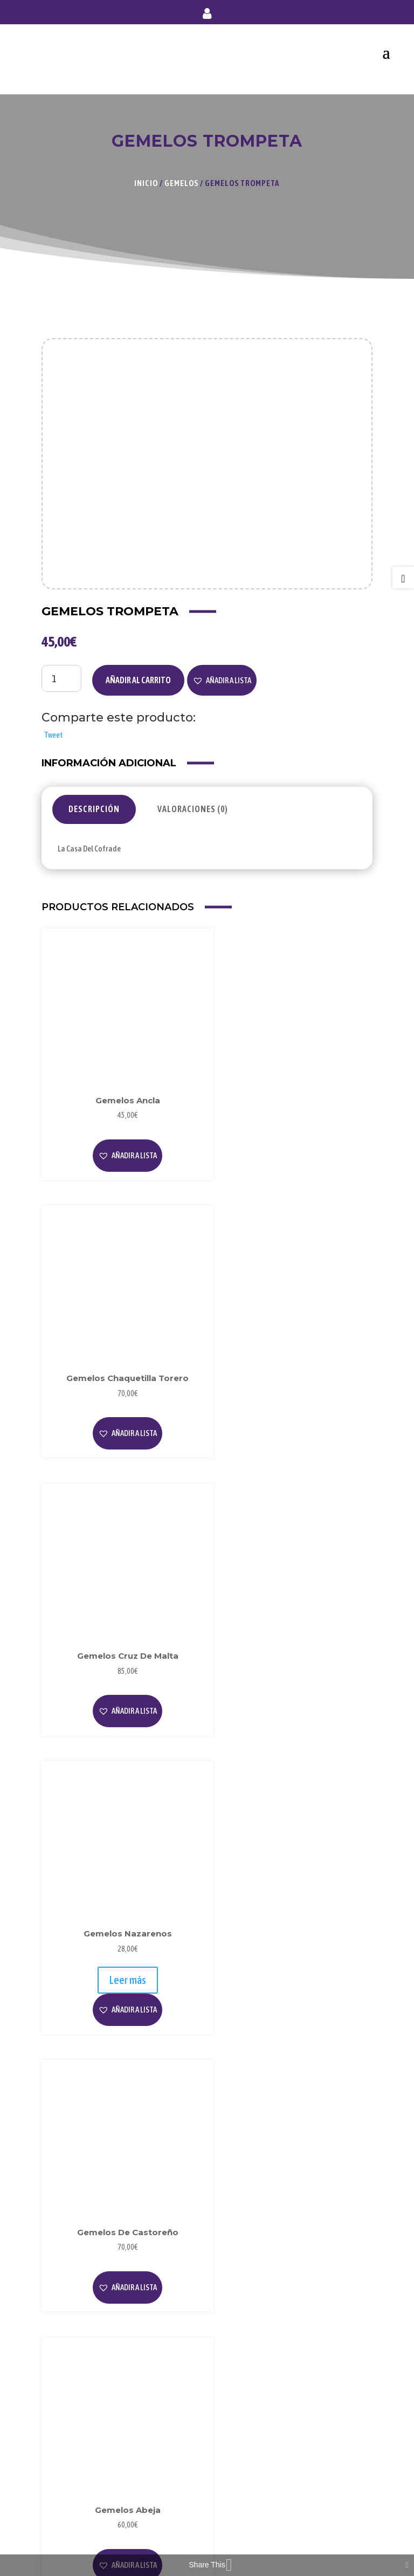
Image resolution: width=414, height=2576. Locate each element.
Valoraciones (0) (192, 809)
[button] (222, 680)
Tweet (53, 735)
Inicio (146, 183)
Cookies (63, 2391)
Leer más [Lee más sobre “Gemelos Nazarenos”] (293, 1396)
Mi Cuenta (67, 2460)
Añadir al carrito (138, 680)
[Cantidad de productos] (61, 678)
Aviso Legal (69, 2355)
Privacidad (68, 2373)
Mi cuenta (207, 16)
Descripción (94, 809)
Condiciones (71, 2409)
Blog (57, 2286)
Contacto (66, 2514)
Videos (61, 2304)
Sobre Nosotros (76, 2268)
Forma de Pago (75, 2478)
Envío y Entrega (76, 2496)
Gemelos (181, 183)
